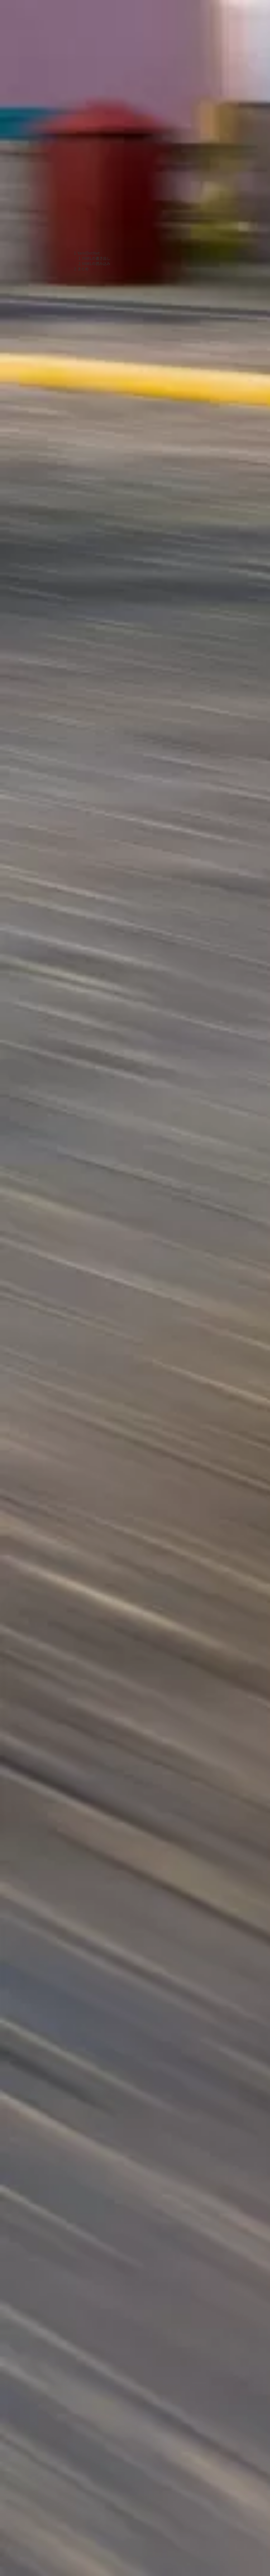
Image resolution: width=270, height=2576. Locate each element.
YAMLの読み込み (96, 263)
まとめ (83, 268)
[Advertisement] (92, 127)
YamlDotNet (89, 253)
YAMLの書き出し (96, 258)
